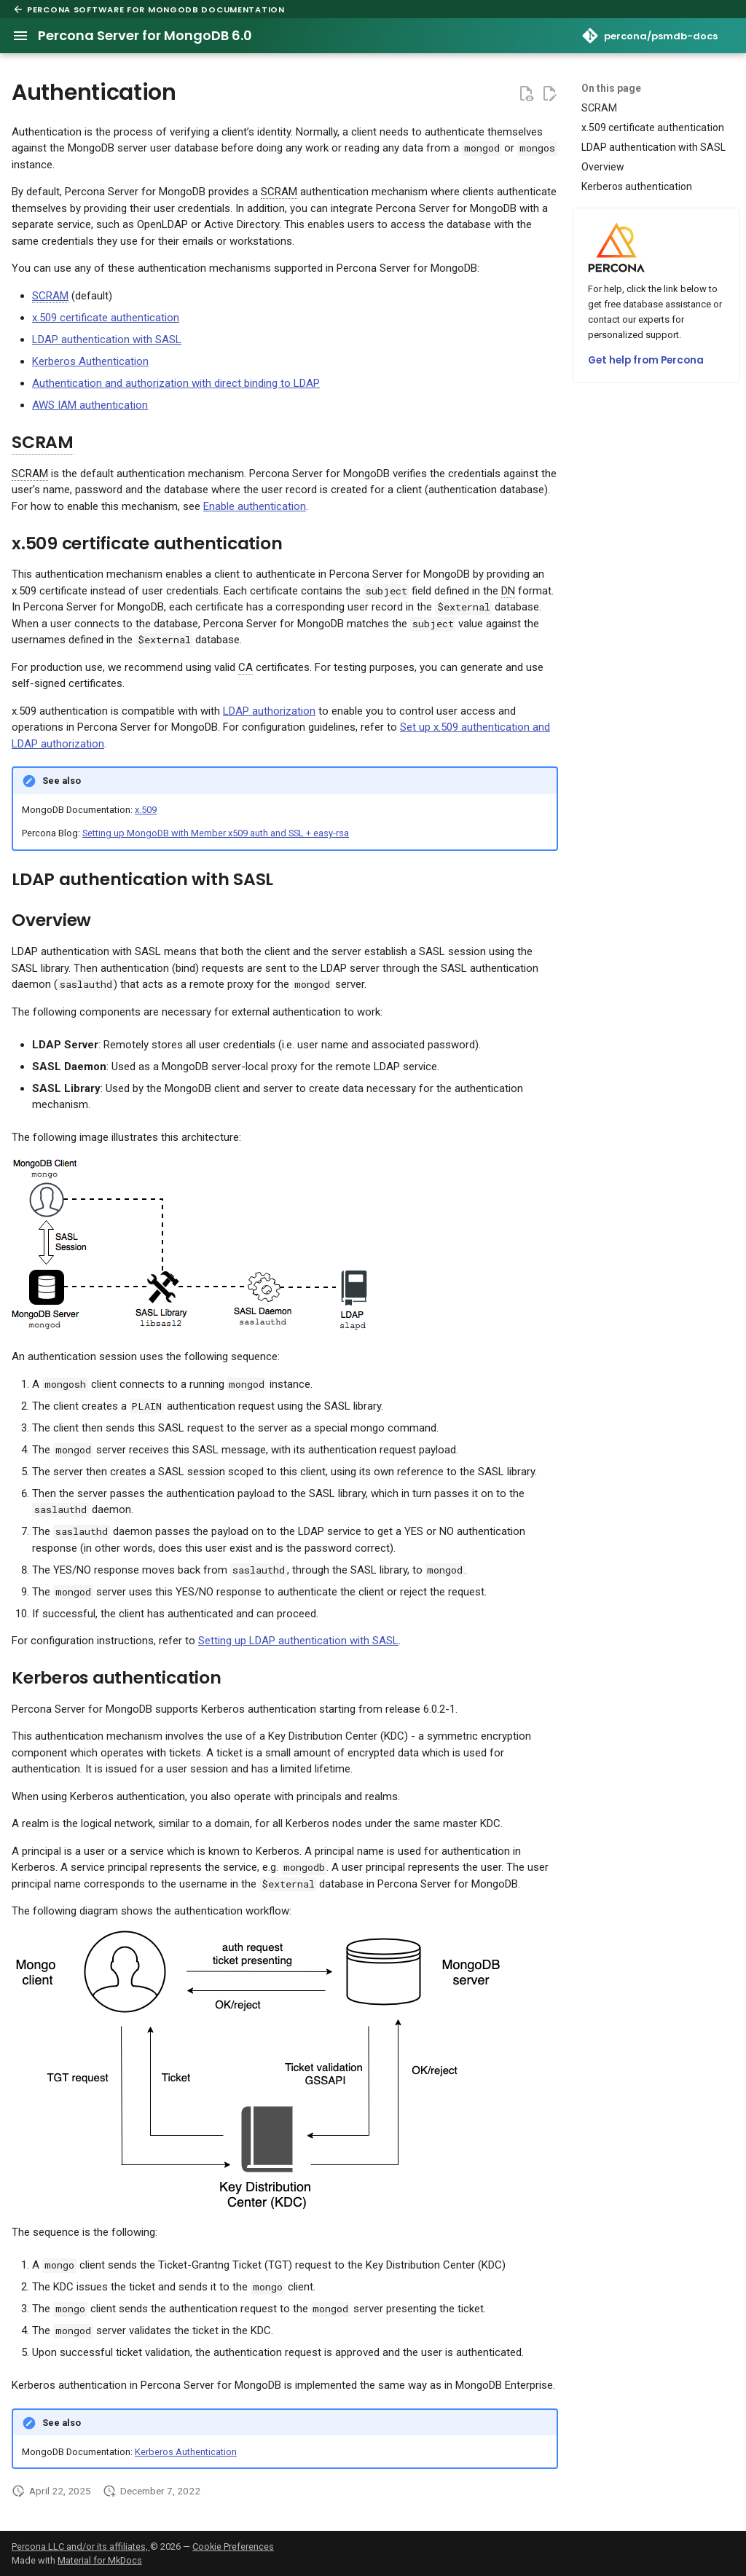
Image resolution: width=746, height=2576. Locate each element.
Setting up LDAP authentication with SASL (298, 1640)
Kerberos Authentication (90, 361)
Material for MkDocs (100, 2560)
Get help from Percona (646, 360)
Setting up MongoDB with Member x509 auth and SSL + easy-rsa (215, 833)
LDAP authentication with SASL (106, 339)
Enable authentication (254, 506)
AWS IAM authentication (90, 405)
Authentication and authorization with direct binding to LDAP (176, 383)
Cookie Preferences (233, 2546)
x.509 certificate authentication (105, 317)
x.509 (146, 809)
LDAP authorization (269, 711)
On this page (611, 88)
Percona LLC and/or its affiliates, (81, 2546)
